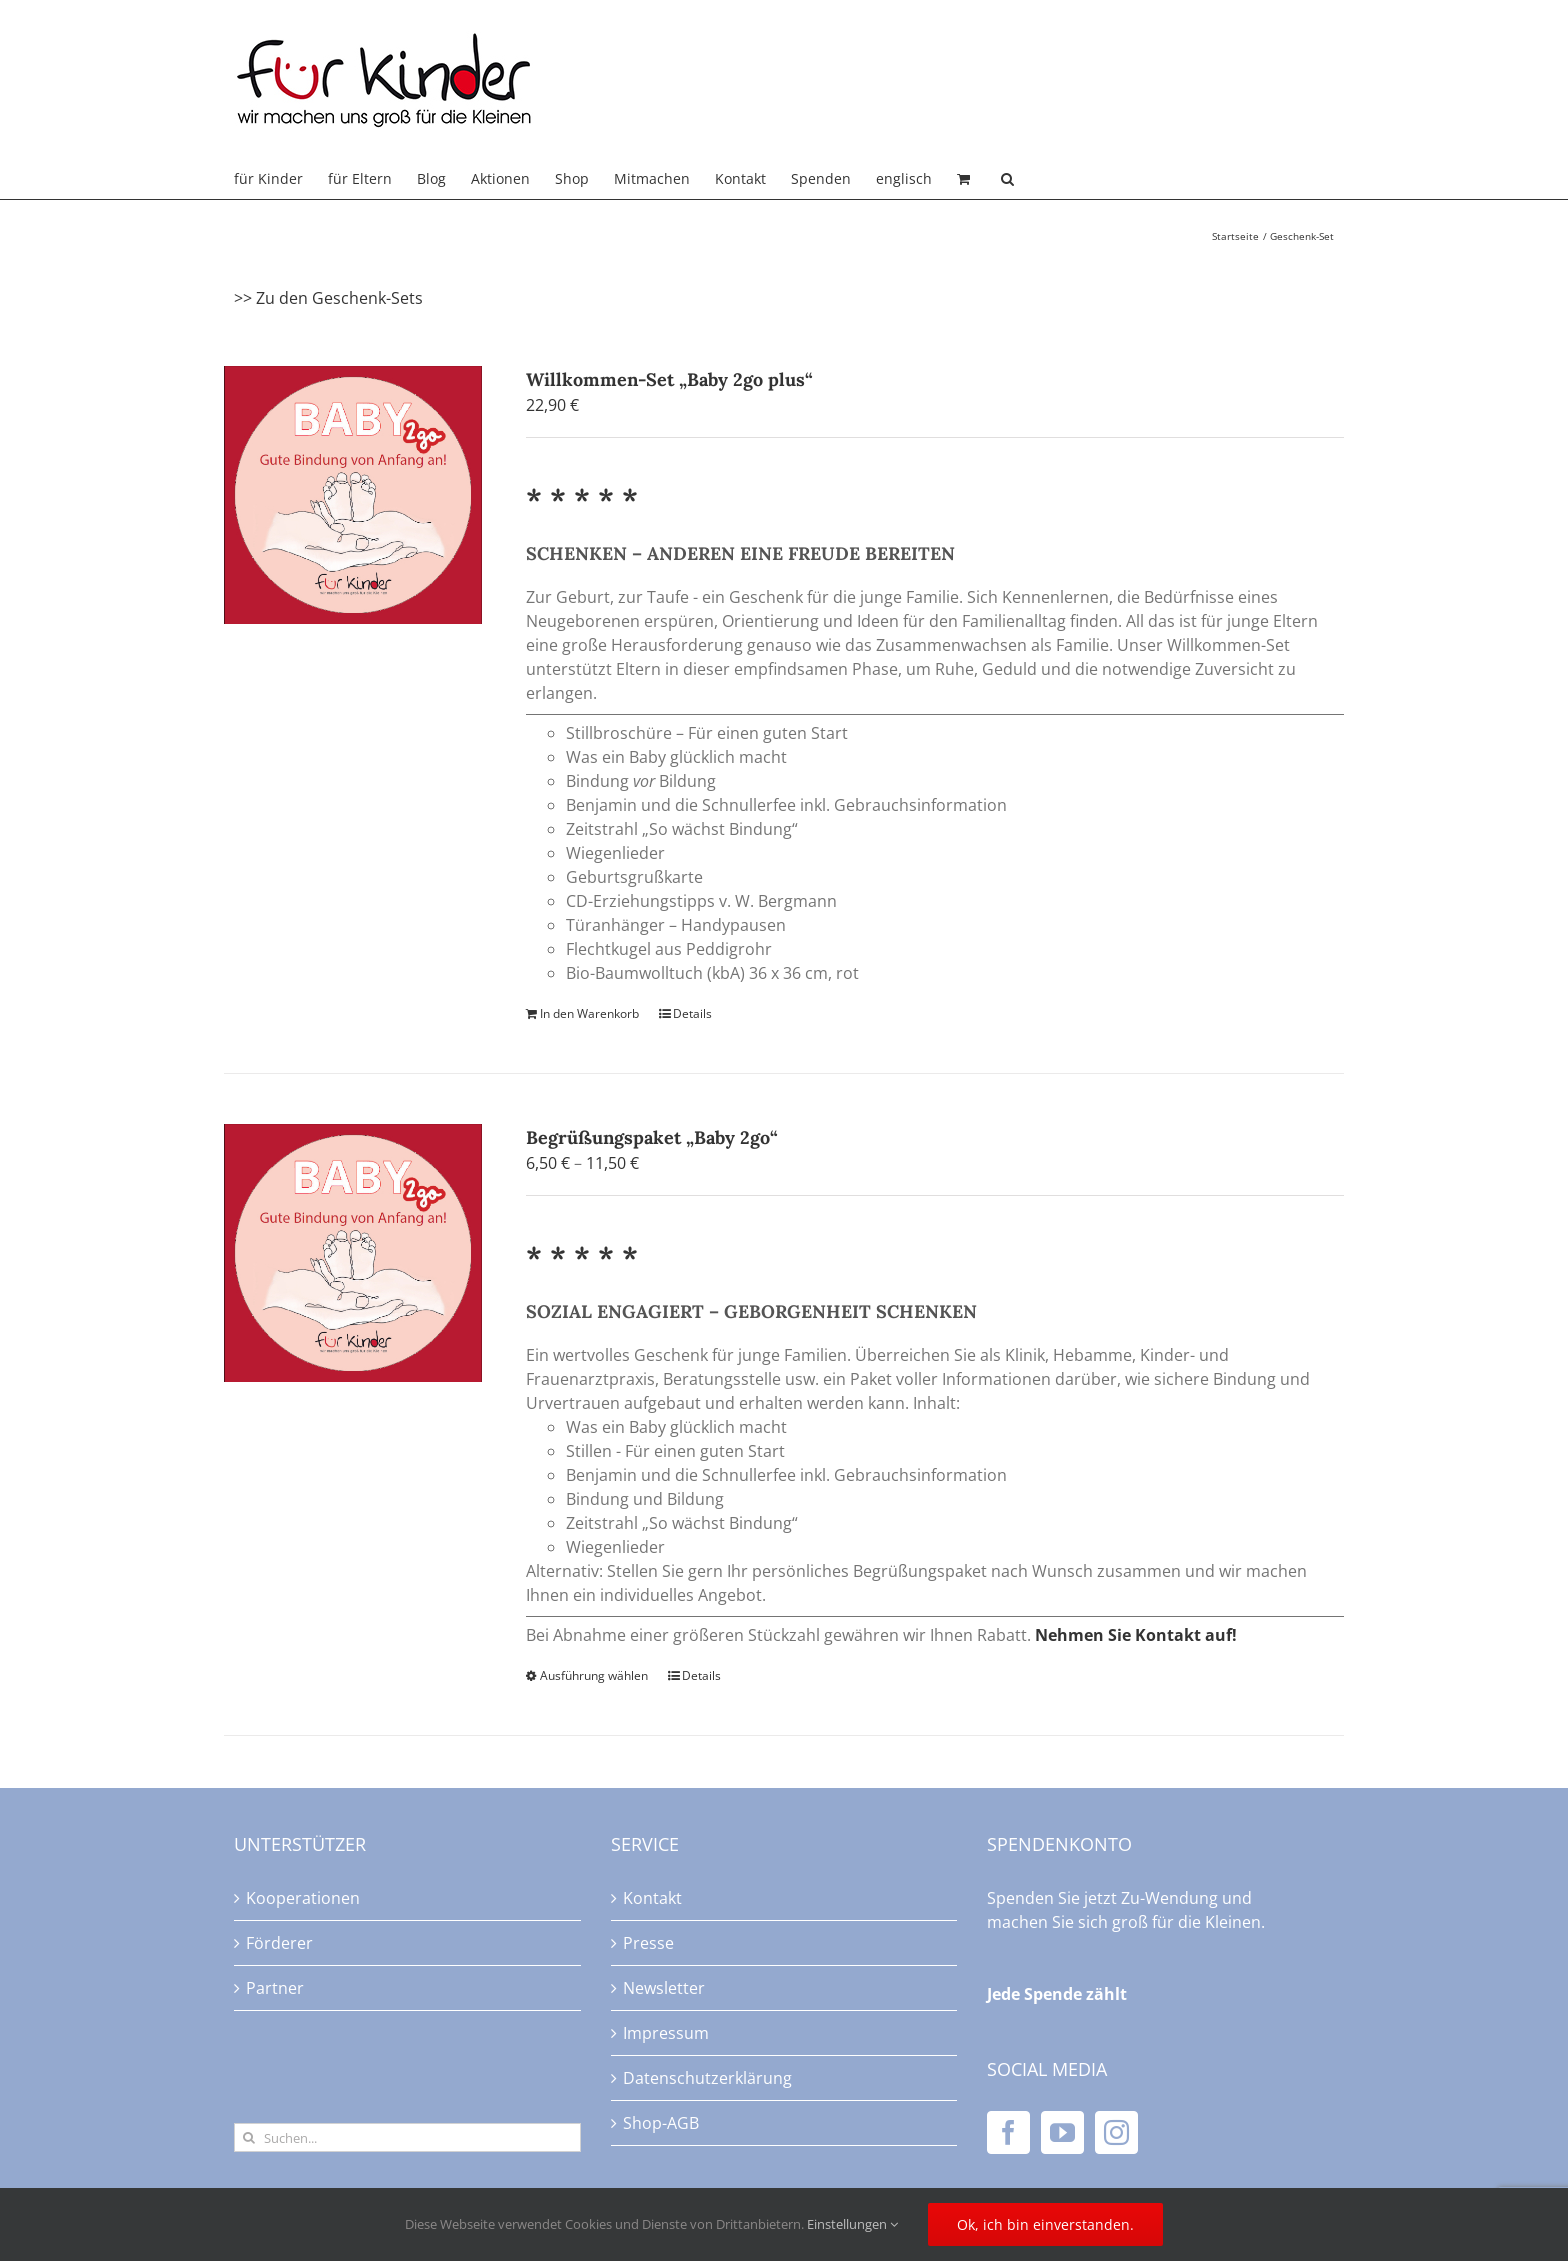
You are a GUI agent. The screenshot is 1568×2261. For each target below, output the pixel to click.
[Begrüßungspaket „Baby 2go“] (353, 1253)
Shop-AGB (661, 2123)
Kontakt (652, 1898)
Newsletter (664, 1988)
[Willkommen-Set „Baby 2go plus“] (353, 495)
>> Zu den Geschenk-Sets (328, 298)
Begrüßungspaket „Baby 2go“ (652, 1137)
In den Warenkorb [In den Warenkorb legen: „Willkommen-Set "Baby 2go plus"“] (589, 1013)
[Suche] (248, 2137)
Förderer (279, 1943)
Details (692, 1013)
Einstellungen (852, 2224)
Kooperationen (303, 1898)
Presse (648, 1943)
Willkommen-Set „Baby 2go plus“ (669, 379)
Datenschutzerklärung (707, 2078)
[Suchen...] (407, 2137)
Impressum (666, 2033)
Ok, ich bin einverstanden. (1045, 2224)
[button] (1007, 179)
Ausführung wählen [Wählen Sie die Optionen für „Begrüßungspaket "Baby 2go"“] (594, 1675)
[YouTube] (1062, 2132)
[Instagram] (1116, 2132)
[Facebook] (1008, 2132)
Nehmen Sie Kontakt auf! (1136, 1635)
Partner (275, 1988)
